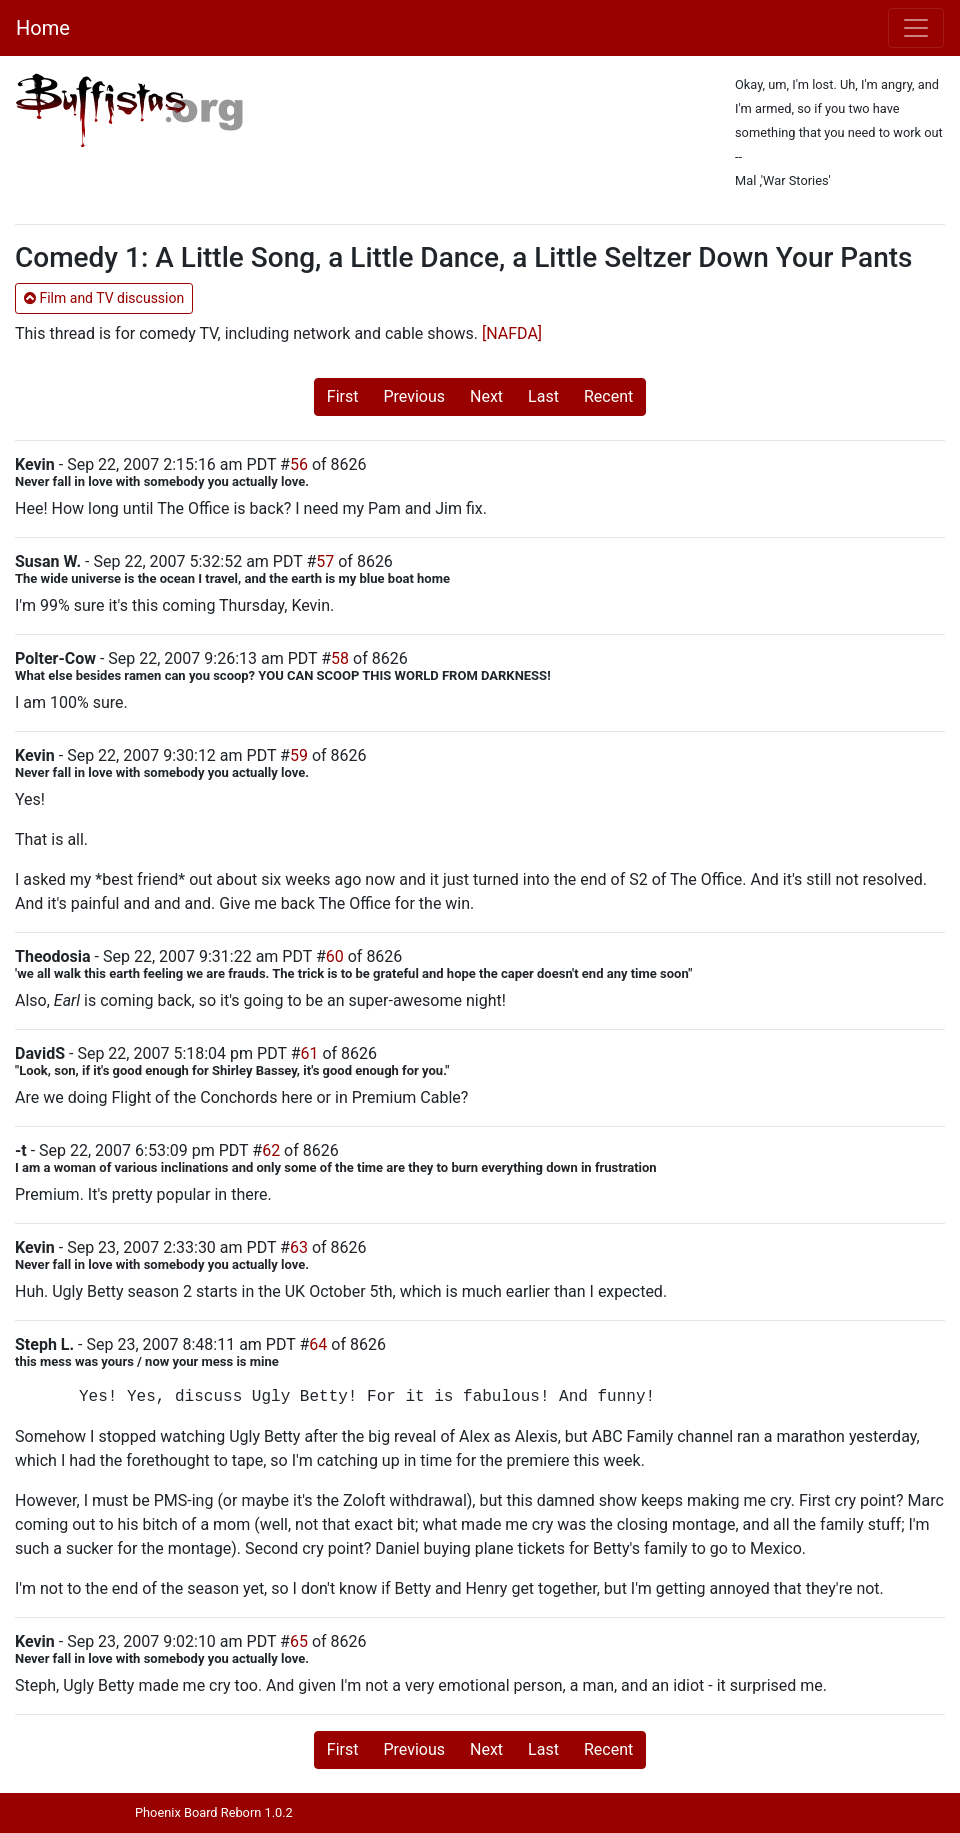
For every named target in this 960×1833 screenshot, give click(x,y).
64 (318, 1344)
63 (299, 1247)
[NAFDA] (512, 333)
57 (325, 561)
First (343, 396)
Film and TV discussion (104, 298)
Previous (414, 396)
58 (340, 658)
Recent (608, 396)
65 (299, 1641)
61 (309, 1053)
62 (271, 1150)
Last (543, 396)
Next (486, 396)
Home (43, 28)
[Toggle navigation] (916, 28)
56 (299, 464)
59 (299, 755)
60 (335, 956)
